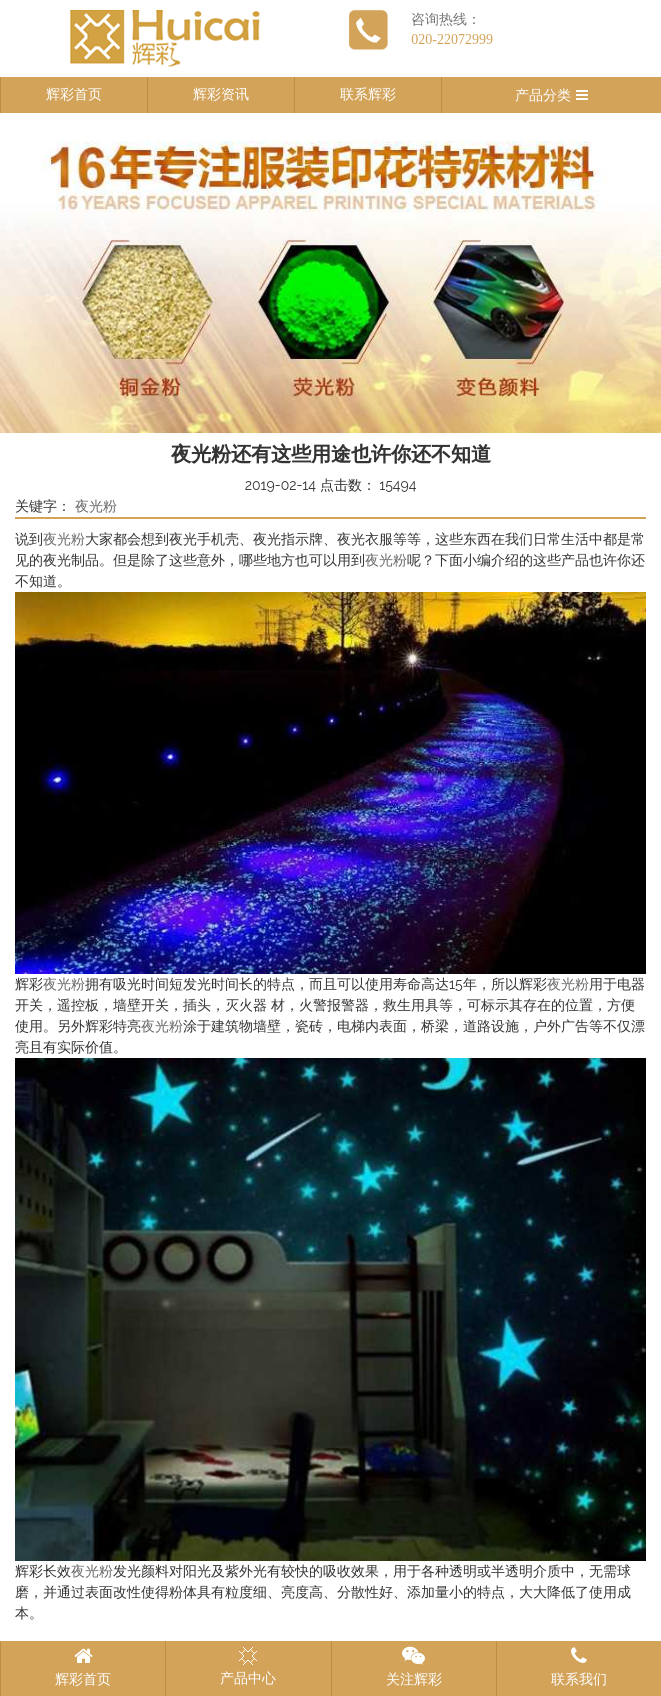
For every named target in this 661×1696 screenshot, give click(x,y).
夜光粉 (96, 506)
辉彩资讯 (221, 94)
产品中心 (248, 1666)
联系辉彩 (368, 94)
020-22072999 (452, 39)
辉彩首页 (74, 94)
